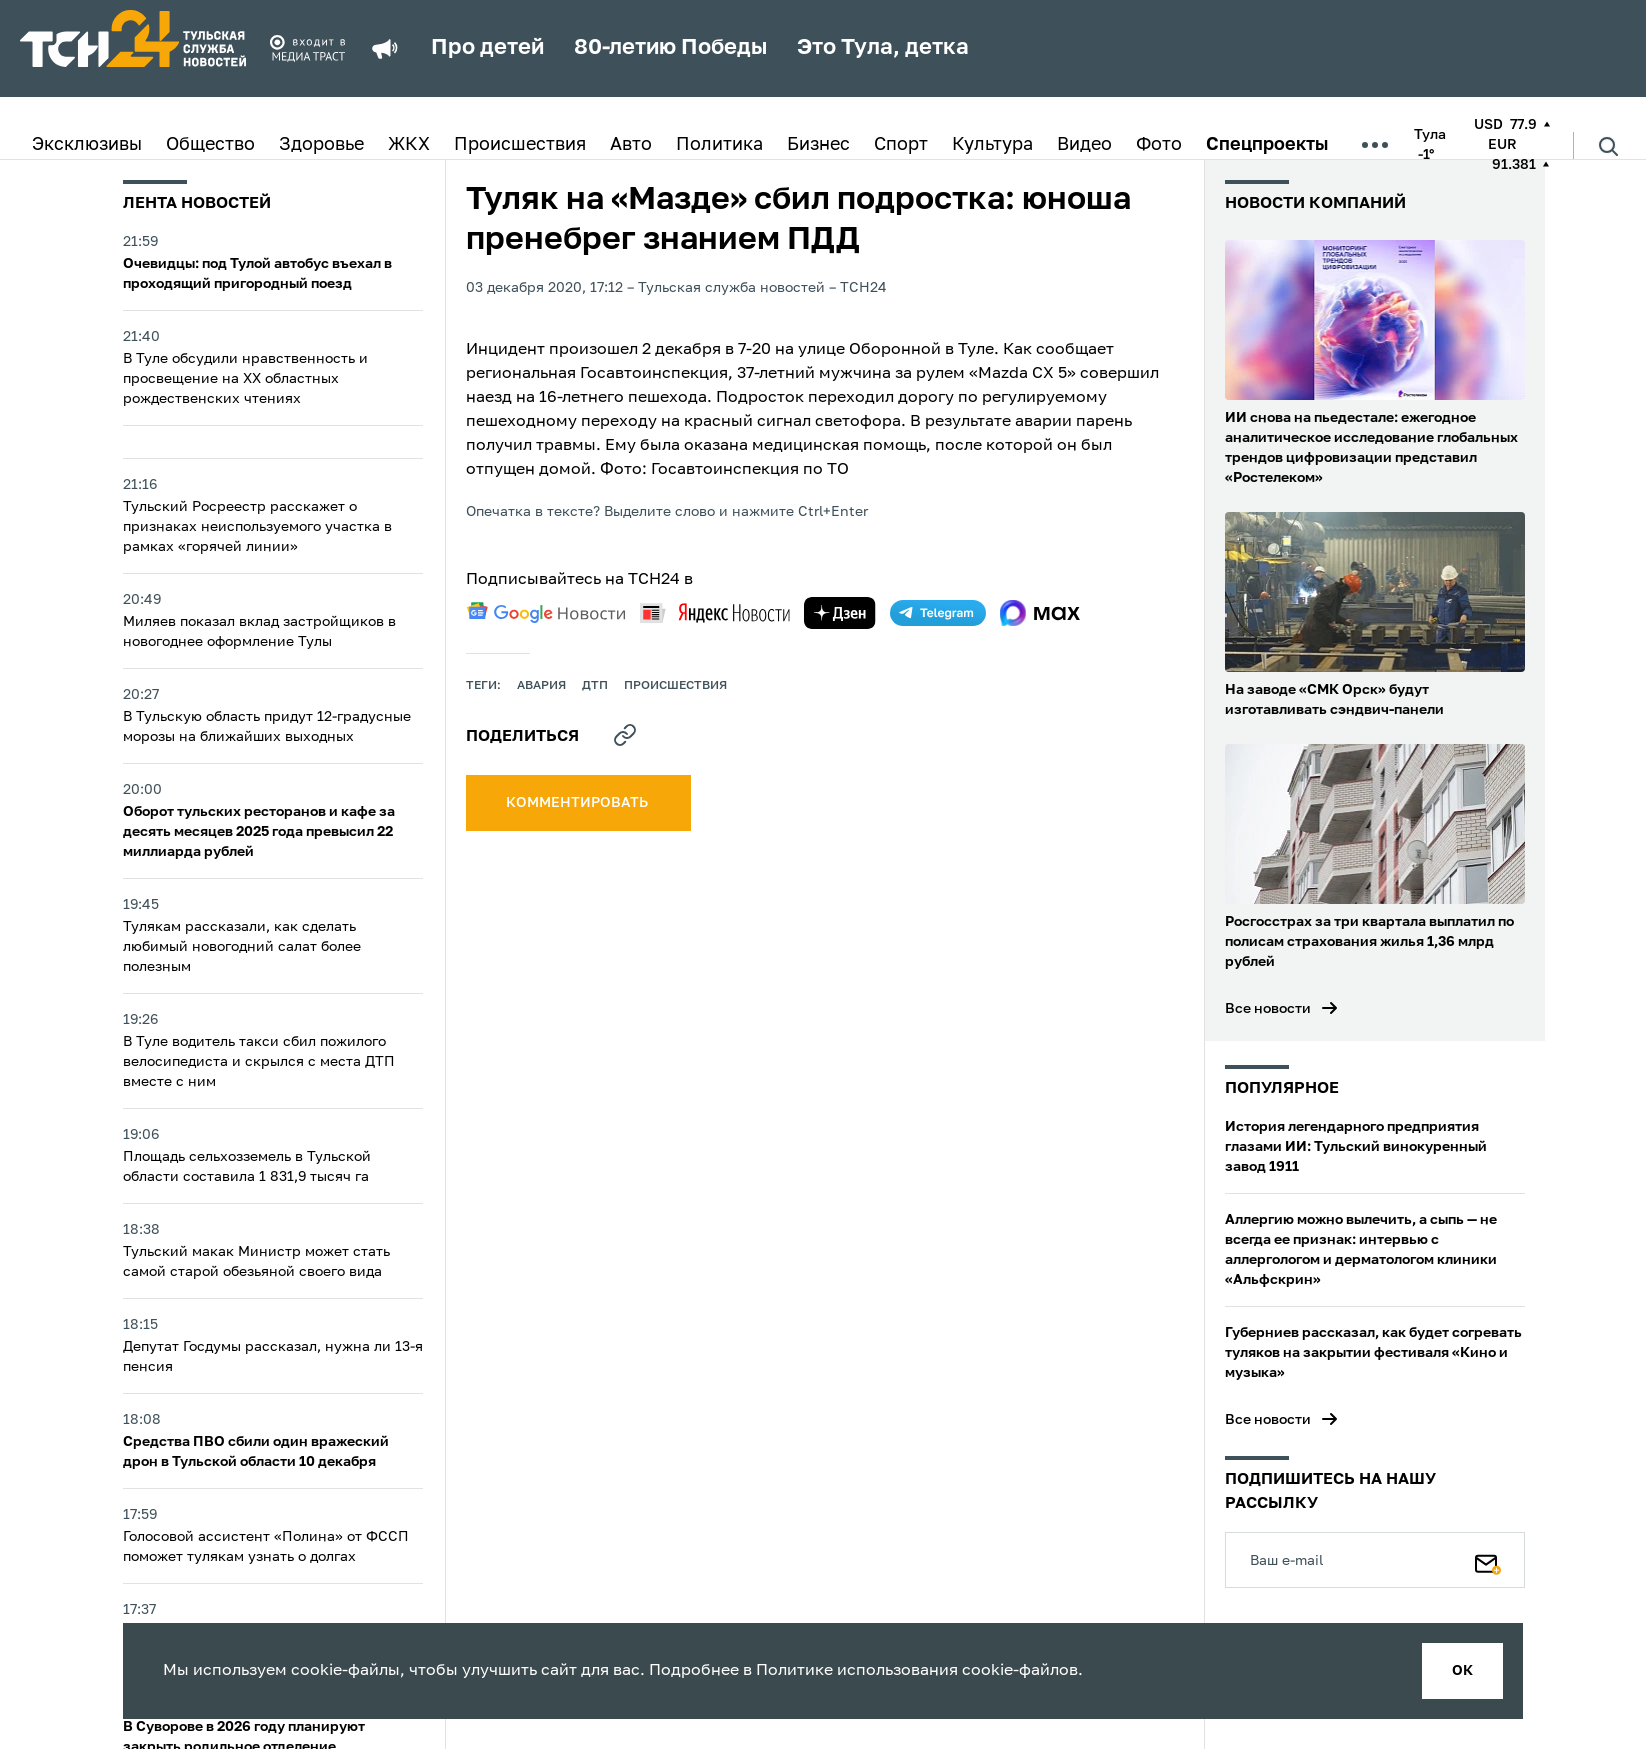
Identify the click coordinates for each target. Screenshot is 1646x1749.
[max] (1040, 613)
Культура (992, 145)
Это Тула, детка (883, 48)
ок (1462, 1671)
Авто (631, 145)
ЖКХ (409, 145)
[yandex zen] (840, 613)
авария (541, 686)
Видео (1084, 145)
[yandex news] (715, 612)
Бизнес (818, 145)
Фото (1159, 145)
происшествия (675, 686)
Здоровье (321, 145)
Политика (719, 145)
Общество (210, 145)
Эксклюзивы (87, 145)
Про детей (487, 48)
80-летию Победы (670, 48)
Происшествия (520, 145)
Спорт (901, 145)
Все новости (1268, 1009)
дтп (595, 686)
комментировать (578, 803)
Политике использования (857, 1671)
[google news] (546, 613)
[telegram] (938, 613)
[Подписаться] (1488, 1560)
